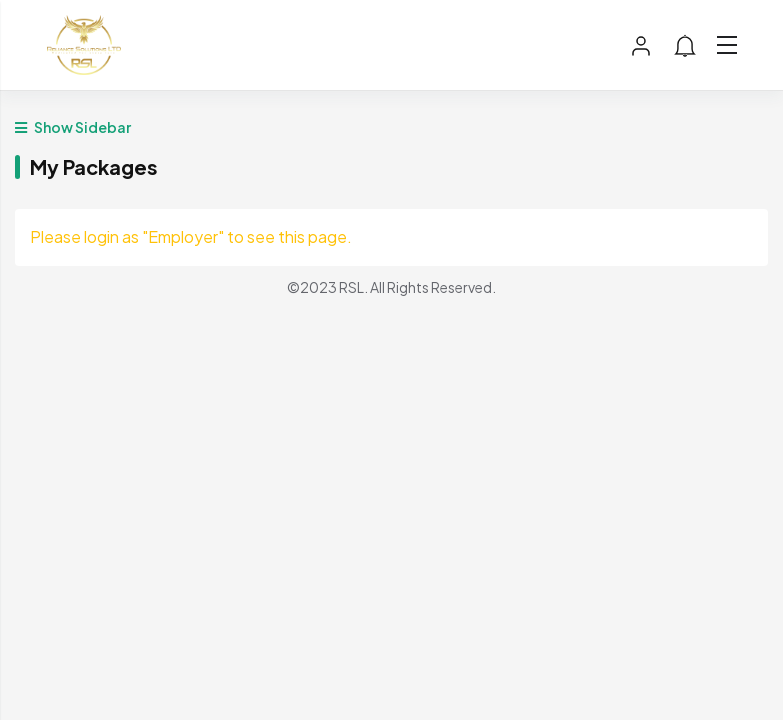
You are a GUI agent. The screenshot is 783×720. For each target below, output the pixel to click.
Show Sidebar (73, 127)
